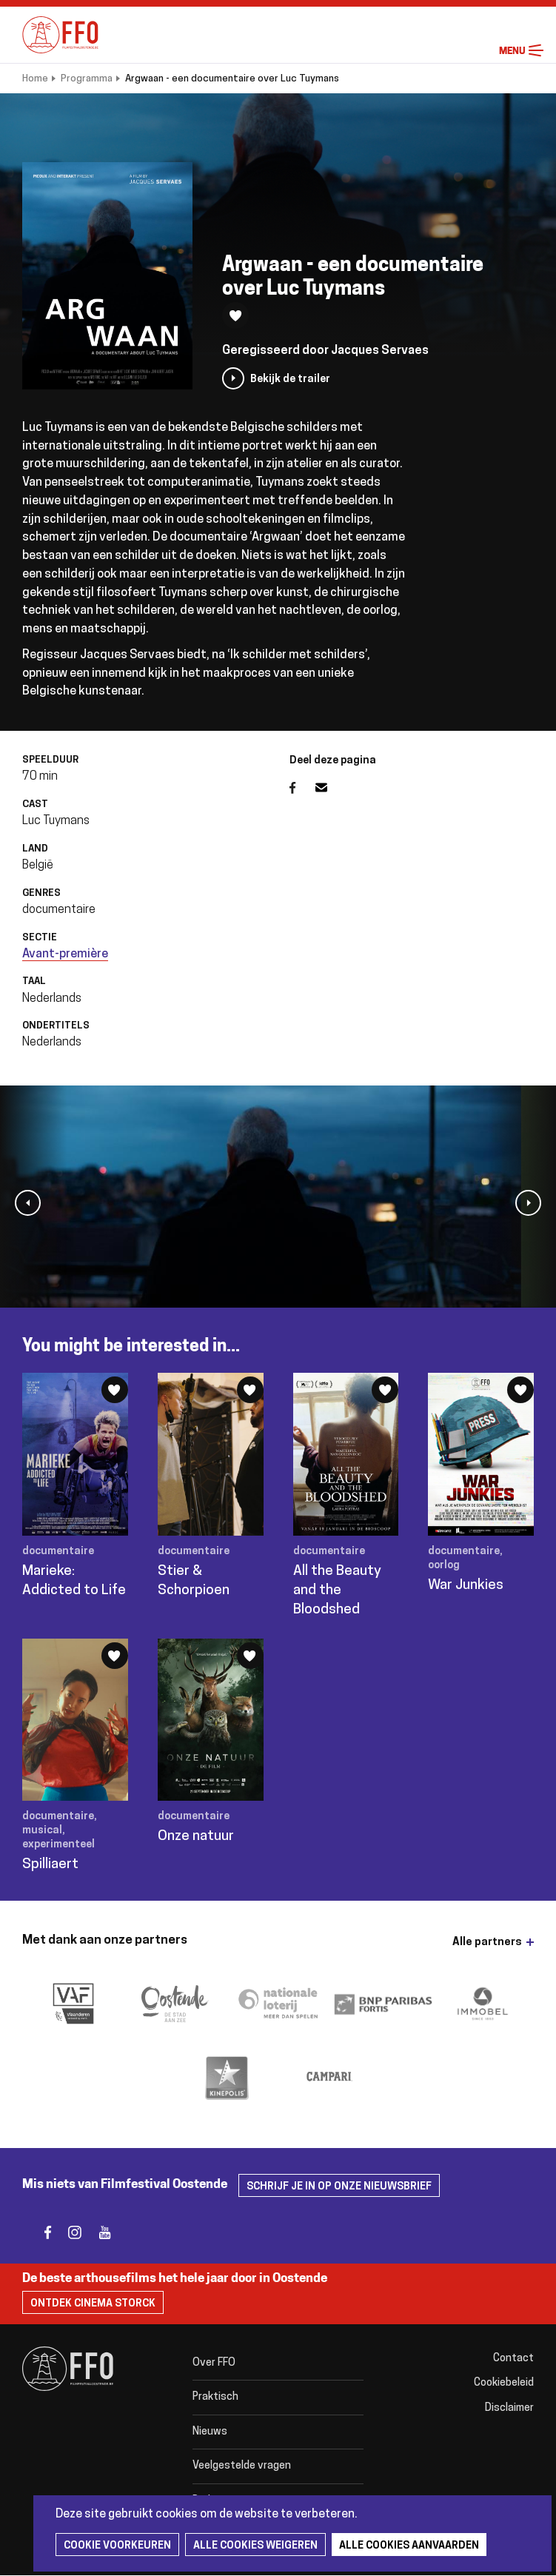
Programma (87, 79)
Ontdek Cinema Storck (92, 2303)
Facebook (302, 787)
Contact (513, 2358)
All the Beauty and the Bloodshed (337, 1591)
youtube (98, 2232)
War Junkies (465, 1586)
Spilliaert (50, 1865)
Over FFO (213, 2363)
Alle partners (487, 1942)
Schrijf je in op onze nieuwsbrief (339, 2186)
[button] (28, 1203)
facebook (39, 2232)
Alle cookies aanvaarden (409, 2546)
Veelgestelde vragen (241, 2466)
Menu (536, 50)
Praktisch (215, 2397)
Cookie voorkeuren (117, 2546)
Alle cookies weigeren (255, 2546)
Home (35, 79)
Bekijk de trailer (290, 379)
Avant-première (65, 954)
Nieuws (209, 2432)
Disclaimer (509, 2408)
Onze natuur (196, 1837)
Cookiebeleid (504, 2383)
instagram (68, 2232)
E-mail (330, 787)
